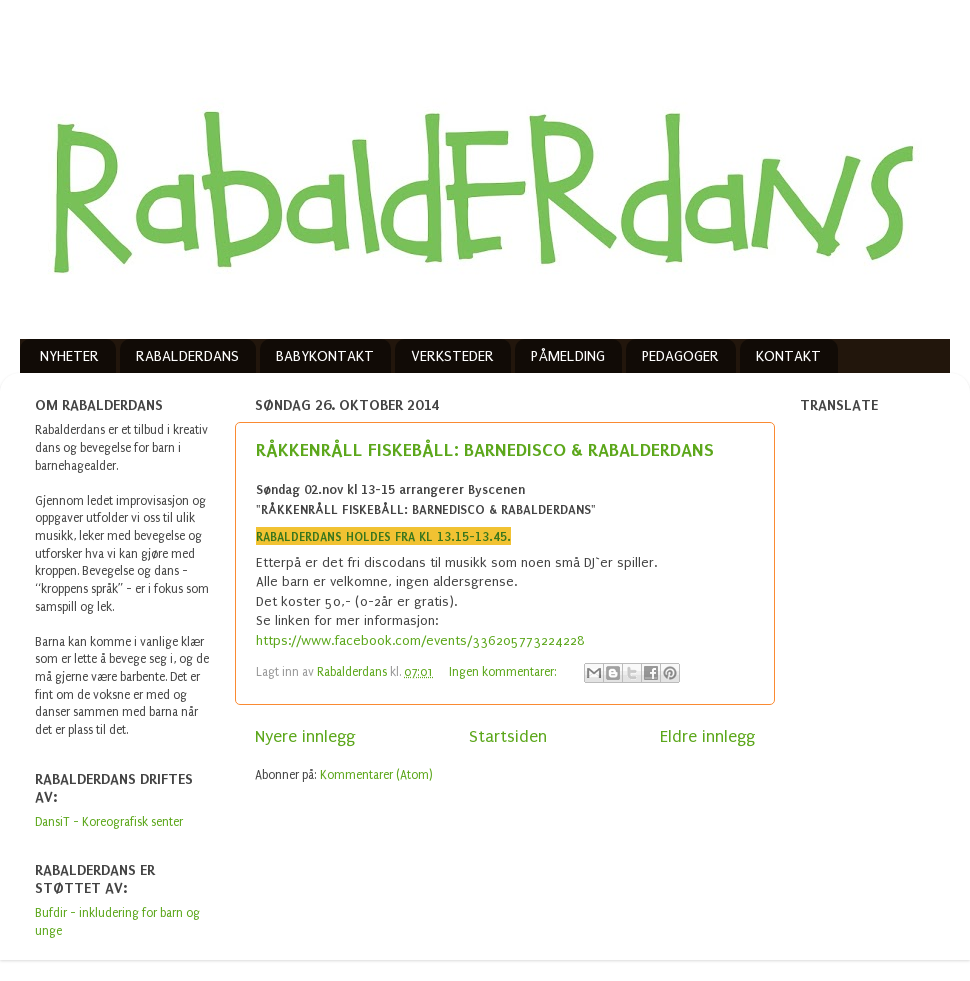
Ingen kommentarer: (504, 672)
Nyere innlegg (305, 736)
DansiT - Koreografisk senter (109, 822)
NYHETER (69, 356)
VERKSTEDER (452, 356)
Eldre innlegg (707, 736)
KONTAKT (788, 356)
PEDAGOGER (680, 356)
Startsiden (508, 736)
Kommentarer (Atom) (376, 775)
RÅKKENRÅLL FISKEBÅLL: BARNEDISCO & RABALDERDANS (485, 449)
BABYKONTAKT (325, 356)
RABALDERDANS (187, 356)
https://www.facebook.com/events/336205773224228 (420, 640)
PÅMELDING (568, 356)
